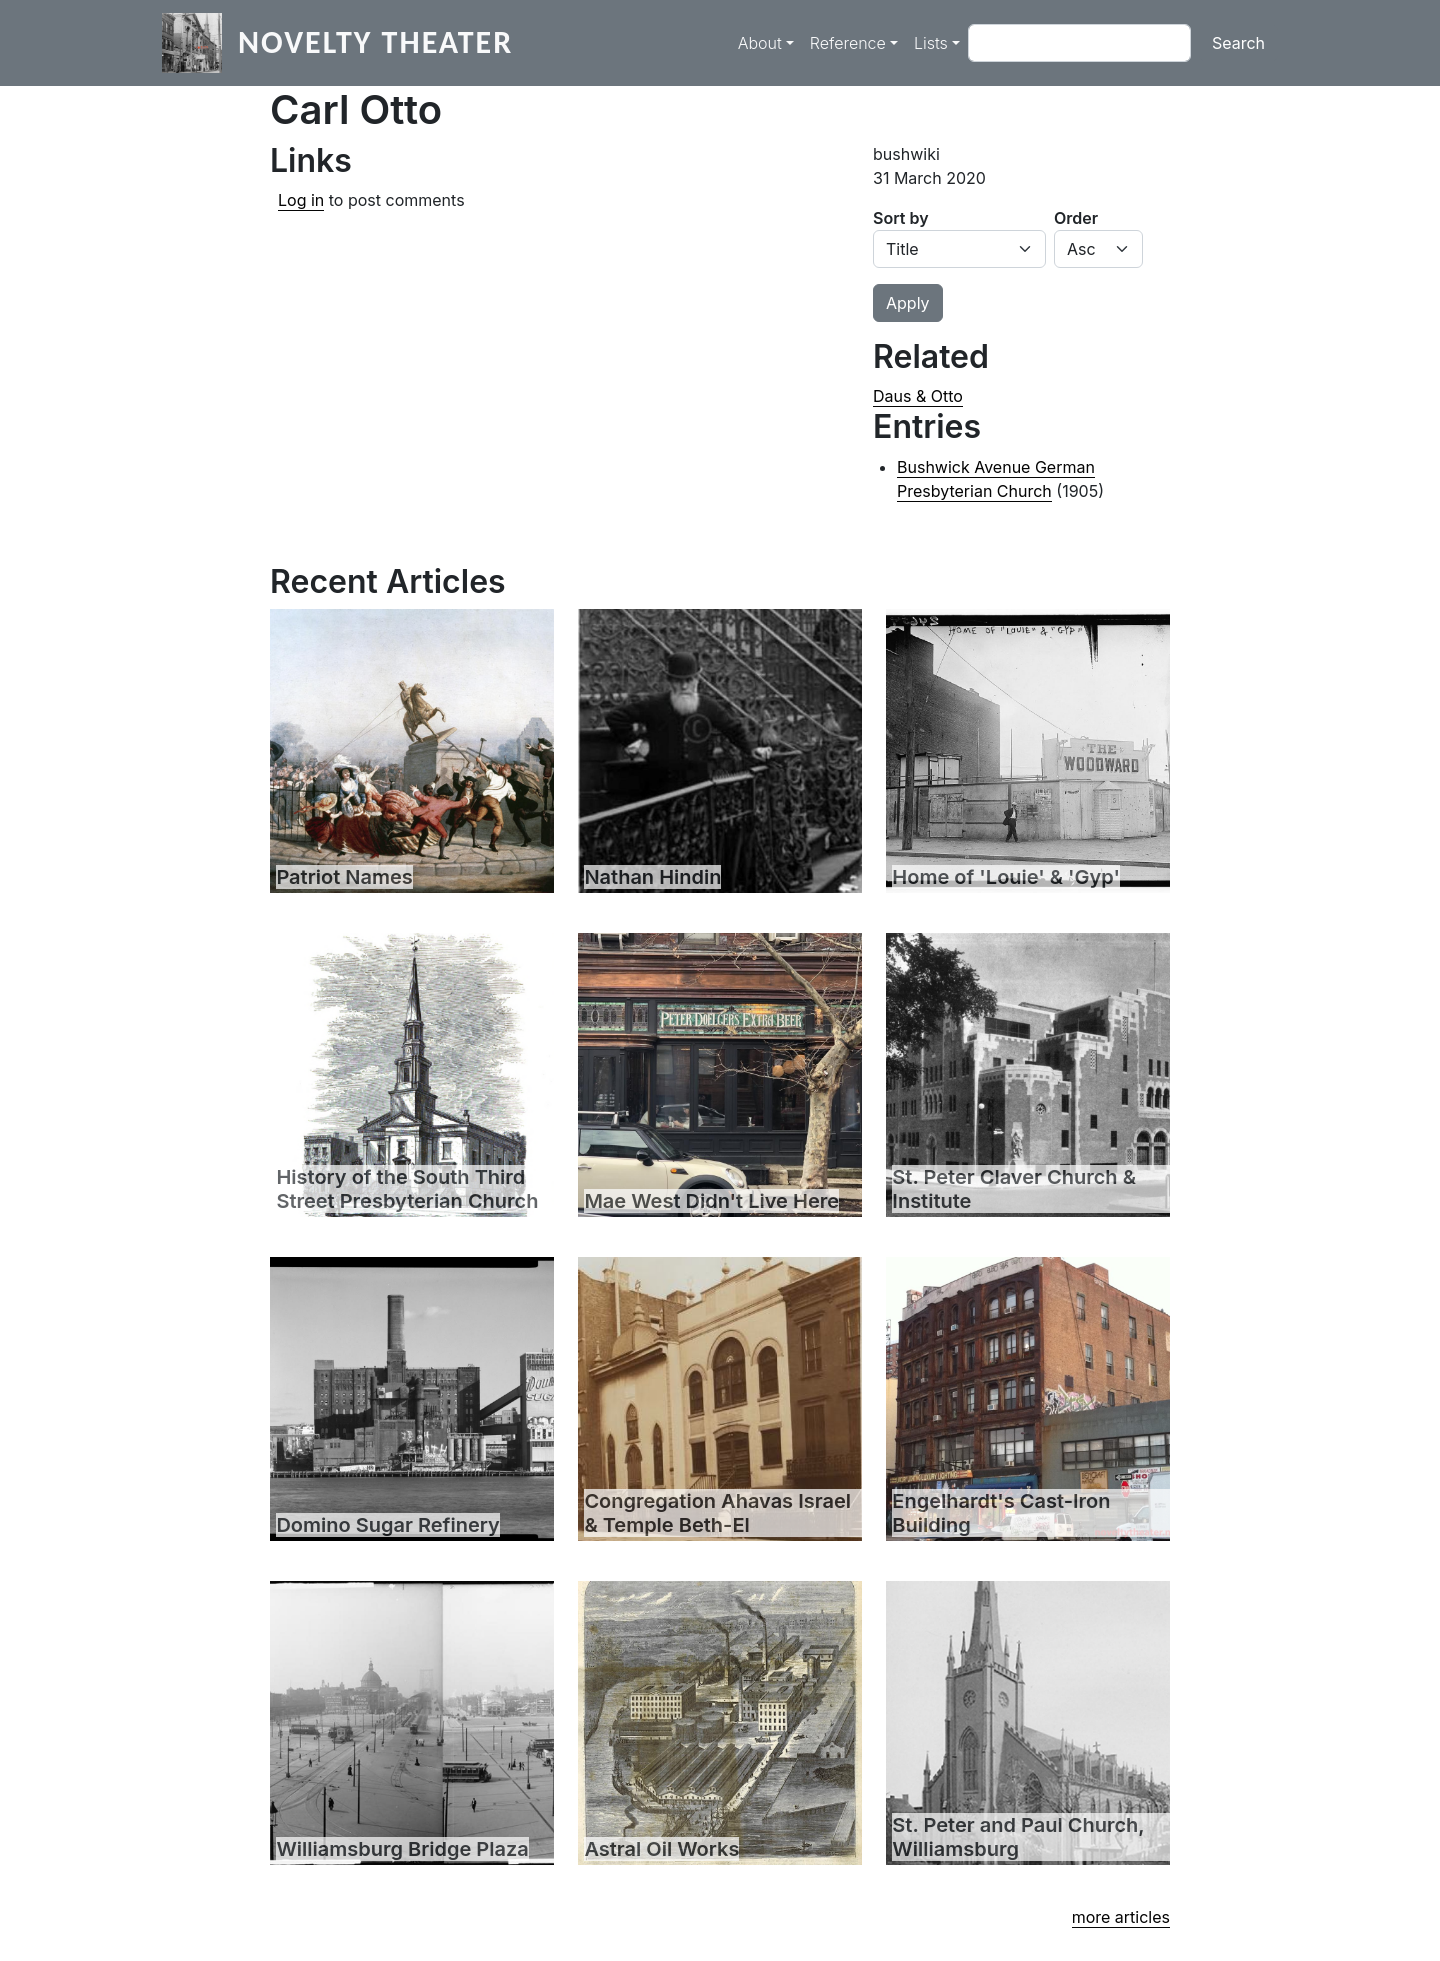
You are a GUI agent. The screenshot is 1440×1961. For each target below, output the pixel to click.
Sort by (901, 218)
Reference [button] (848, 43)
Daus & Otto (918, 396)
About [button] (760, 43)
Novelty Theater (375, 42)
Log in (301, 200)
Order (1076, 218)
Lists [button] (931, 43)
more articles (1121, 1917)
